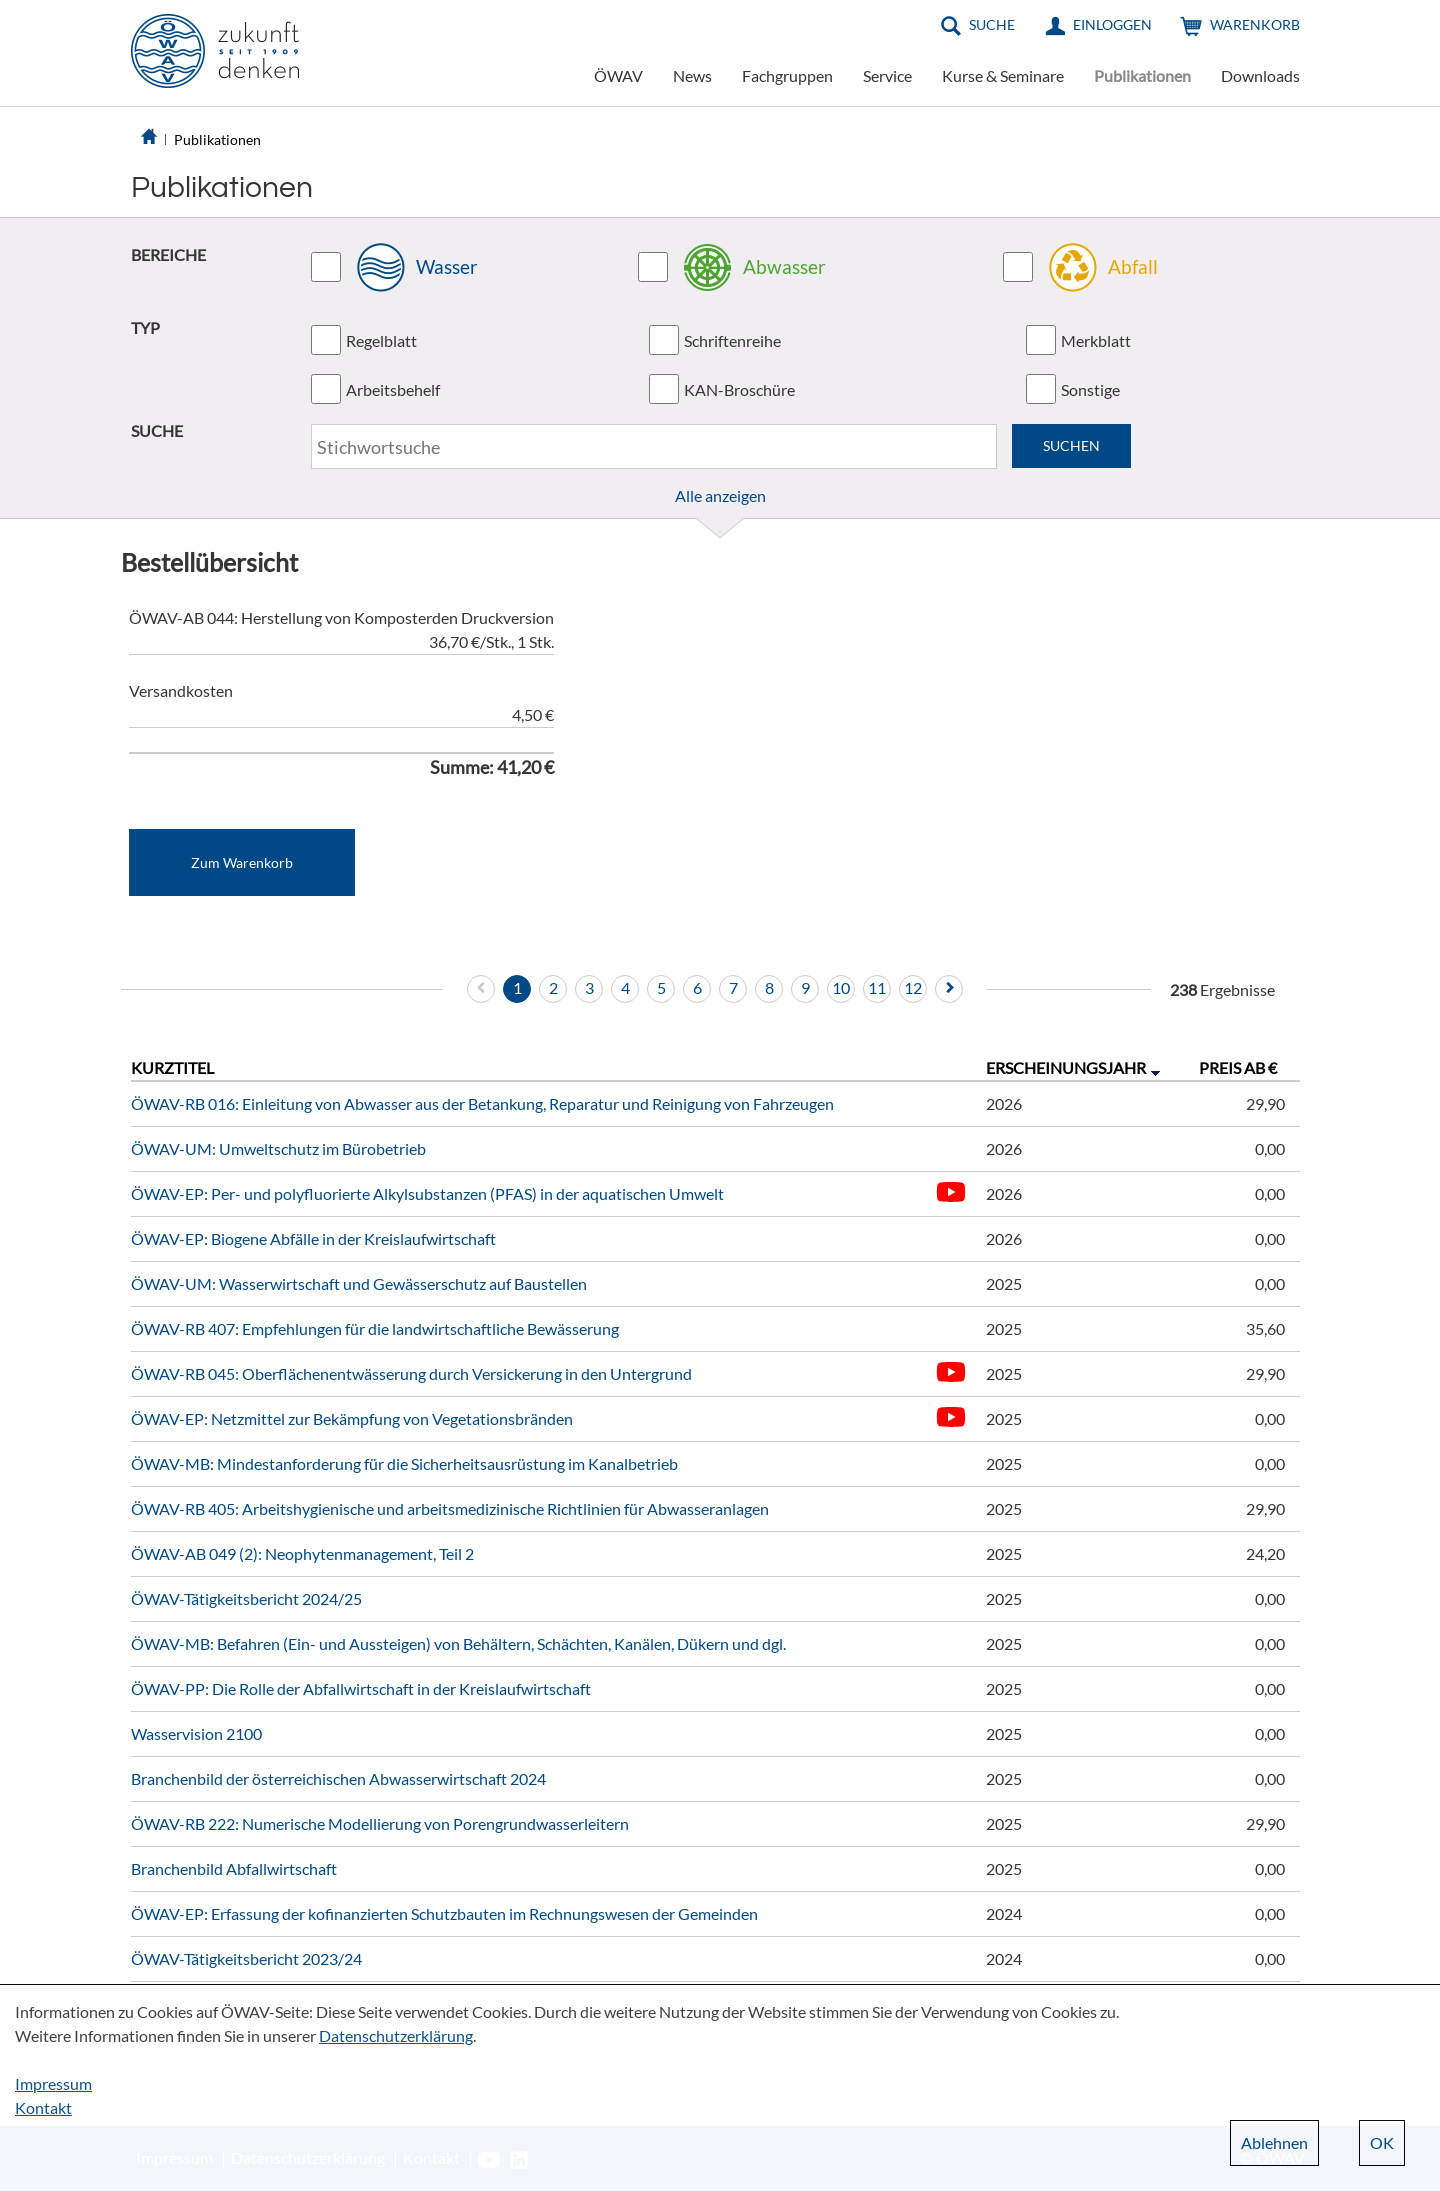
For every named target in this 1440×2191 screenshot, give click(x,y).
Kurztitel (172, 1067)
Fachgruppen (787, 75)
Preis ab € (1238, 1067)
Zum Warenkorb (242, 862)
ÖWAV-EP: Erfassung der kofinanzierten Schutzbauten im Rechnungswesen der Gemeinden (444, 1913)
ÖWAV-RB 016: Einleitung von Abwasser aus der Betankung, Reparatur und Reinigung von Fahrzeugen (482, 1103)
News (692, 75)
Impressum (53, 2083)
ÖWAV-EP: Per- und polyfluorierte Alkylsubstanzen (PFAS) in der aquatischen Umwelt (427, 1193)
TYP (145, 327)
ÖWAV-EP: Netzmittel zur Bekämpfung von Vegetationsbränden (352, 1418)
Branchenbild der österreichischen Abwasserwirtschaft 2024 (338, 1778)
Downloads (1260, 75)
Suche (992, 24)
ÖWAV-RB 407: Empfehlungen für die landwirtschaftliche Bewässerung (375, 1328)
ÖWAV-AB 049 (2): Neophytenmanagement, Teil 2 (302, 1553)
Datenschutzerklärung (396, 2035)
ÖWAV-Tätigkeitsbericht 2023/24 (246, 1958)
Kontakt (43, 2107)
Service (887, 75)
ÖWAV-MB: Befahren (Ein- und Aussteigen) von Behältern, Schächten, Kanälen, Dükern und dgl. (458, 1643)
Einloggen (1112, 24)
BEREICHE (168, 254)
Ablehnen (1274, 2142)
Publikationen (1142, 75)
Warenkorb (1255, 24)
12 (913, 987)
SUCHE (157, 430)
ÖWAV (618, 75)
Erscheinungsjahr (1066, 1067)
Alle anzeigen (720, 495)
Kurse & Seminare (1003, 75)
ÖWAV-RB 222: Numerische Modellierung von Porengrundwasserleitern (380, 1823)
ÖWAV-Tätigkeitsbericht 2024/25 (246, 1598)
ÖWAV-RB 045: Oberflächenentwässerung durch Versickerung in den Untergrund (411, 1373)
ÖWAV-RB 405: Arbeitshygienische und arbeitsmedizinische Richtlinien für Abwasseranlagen (450, 1508)
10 (841, 987)
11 (877, 987)
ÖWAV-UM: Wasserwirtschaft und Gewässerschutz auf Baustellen (359, 1283)
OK (1382, 2142)
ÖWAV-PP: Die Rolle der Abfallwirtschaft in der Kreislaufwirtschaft (361, 1688)
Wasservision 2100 (196, 1733)
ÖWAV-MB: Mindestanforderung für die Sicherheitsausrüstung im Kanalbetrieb (404, 1463)
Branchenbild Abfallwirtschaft (234, 1868)
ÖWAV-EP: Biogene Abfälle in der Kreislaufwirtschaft (313, 1238)
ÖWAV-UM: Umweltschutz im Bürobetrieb (278, 1148)
